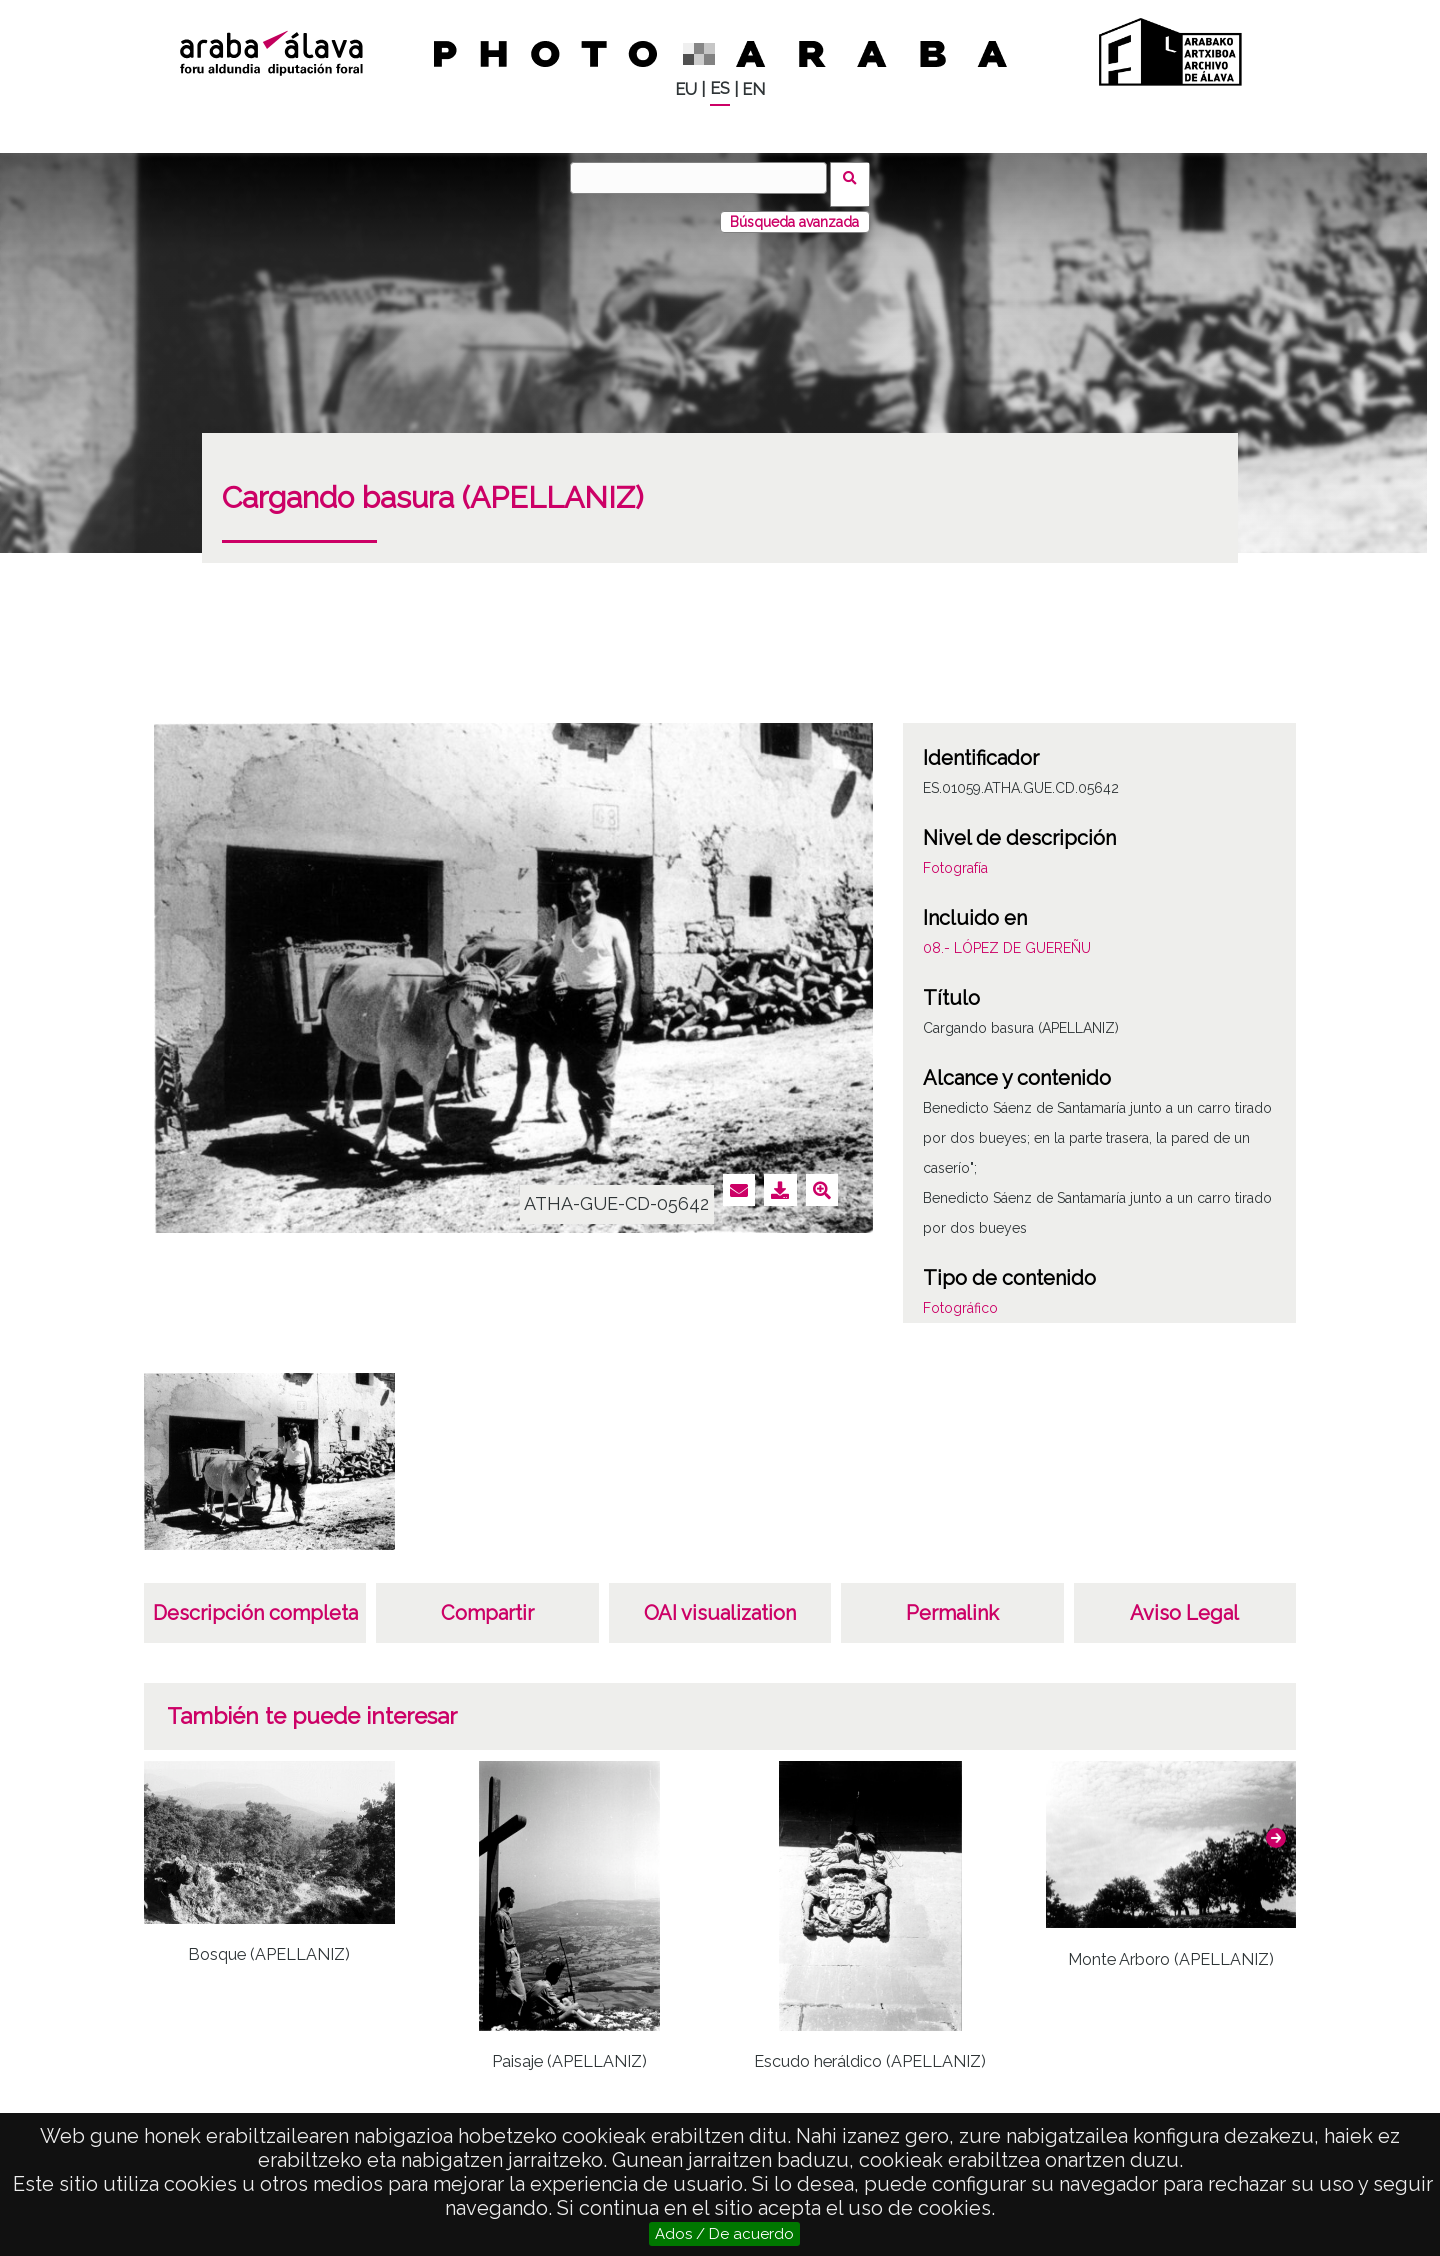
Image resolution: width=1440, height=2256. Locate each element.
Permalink (952, 1600)
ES (720, 88)
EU (686, 89)
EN (753, 89)
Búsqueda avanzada (794, 209)
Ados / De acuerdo (724, 2234)
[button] (1276, 1825)
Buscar (856, 177)
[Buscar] (705, 178)
